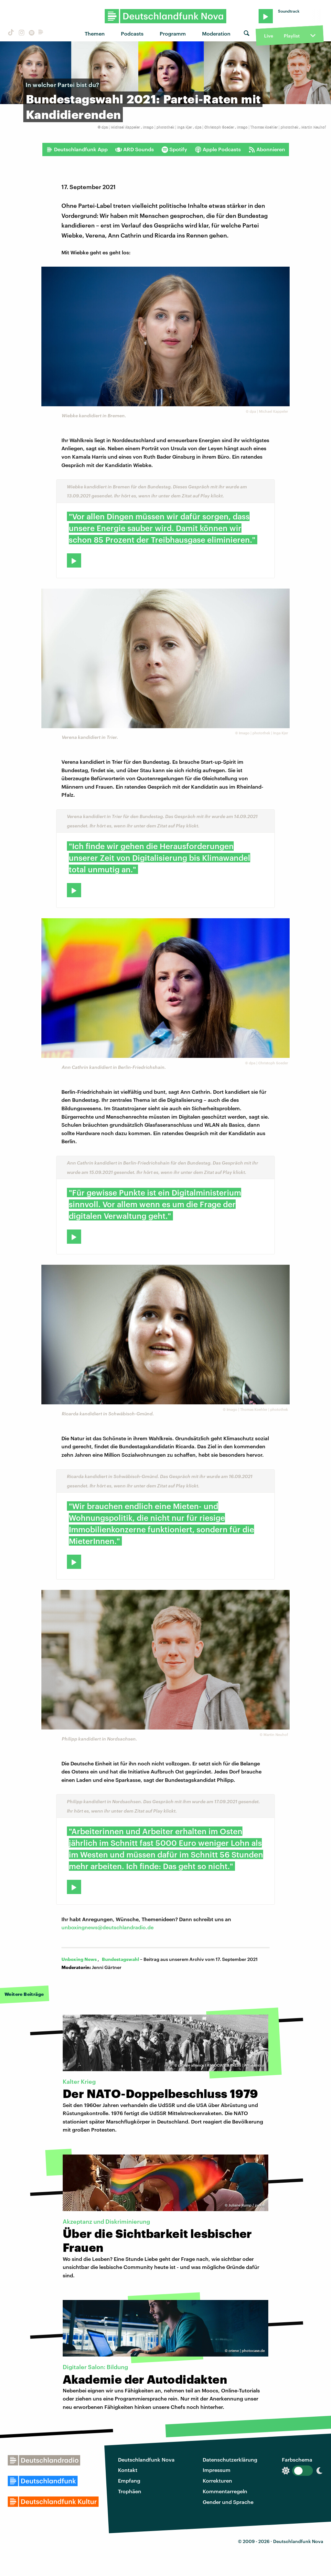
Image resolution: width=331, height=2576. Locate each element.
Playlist (292, 35)
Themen (95, 33)
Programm (173, 33)
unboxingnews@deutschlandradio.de (107, 1927)
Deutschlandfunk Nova (146, 2459)
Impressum (216, 2470)
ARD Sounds (134, 149)
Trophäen (129, 2491)
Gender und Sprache (228, 2502)
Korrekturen (217, 2480)
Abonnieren (267, 149)
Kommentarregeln (225, 2491)
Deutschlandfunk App (77, 149)
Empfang (129, 2480)
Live (268, 35)
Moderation (216, 33)
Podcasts (132, 33)
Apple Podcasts (218, 149)
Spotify (174, 149)
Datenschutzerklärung (230, 2459)
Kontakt (127, 2470)
